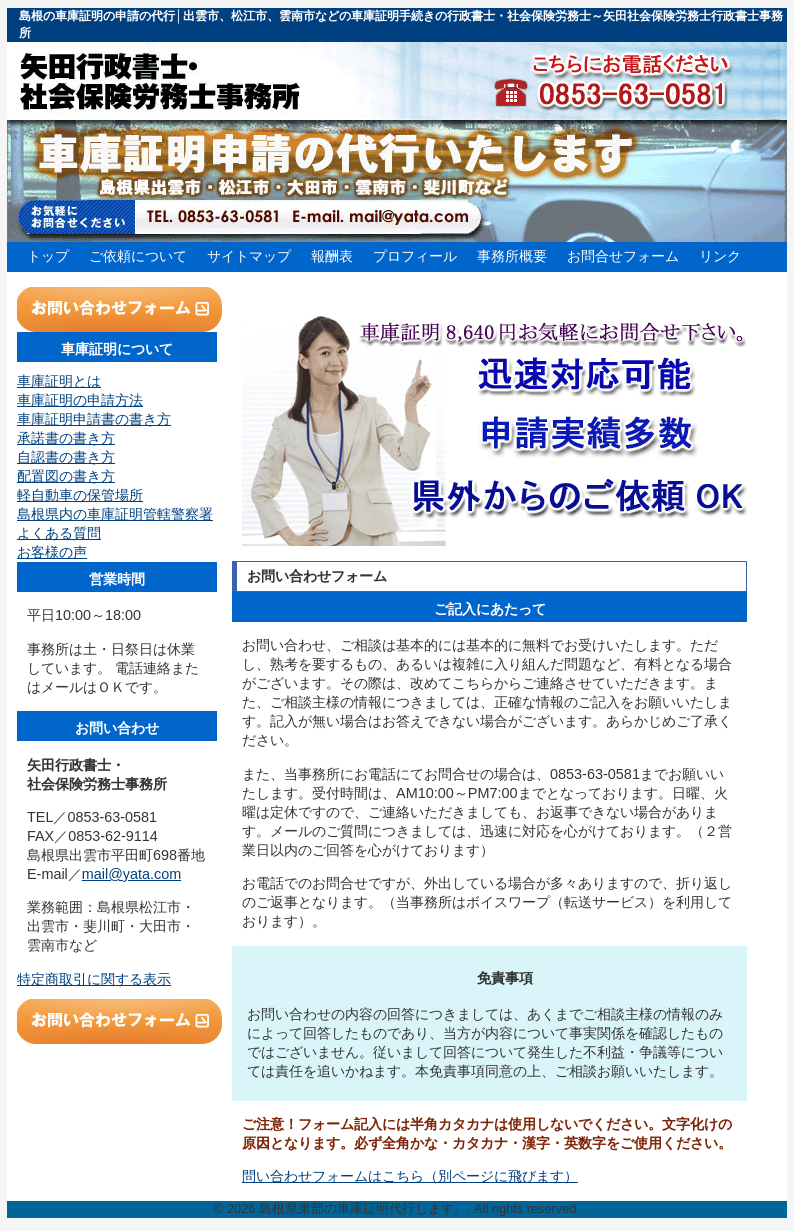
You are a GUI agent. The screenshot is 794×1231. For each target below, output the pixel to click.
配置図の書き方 (66, 476)
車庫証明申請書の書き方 (94, 419)
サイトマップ (249, 256)
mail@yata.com (131, 874)
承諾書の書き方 (66, 438)
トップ (48, 256)
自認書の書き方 (66, 457)
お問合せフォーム (623, 256)
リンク (720, 256)
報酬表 (332, 256)
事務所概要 (512, 256)
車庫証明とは (59, 381)
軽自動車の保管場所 (80, 495)
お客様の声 (52, 552)
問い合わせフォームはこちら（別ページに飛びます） (410, 1176)
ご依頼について (138, 256)
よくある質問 (59, 533)
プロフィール (415, 256)
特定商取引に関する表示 (94, 979)
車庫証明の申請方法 (80, 400)
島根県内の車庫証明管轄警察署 (115, 514)
